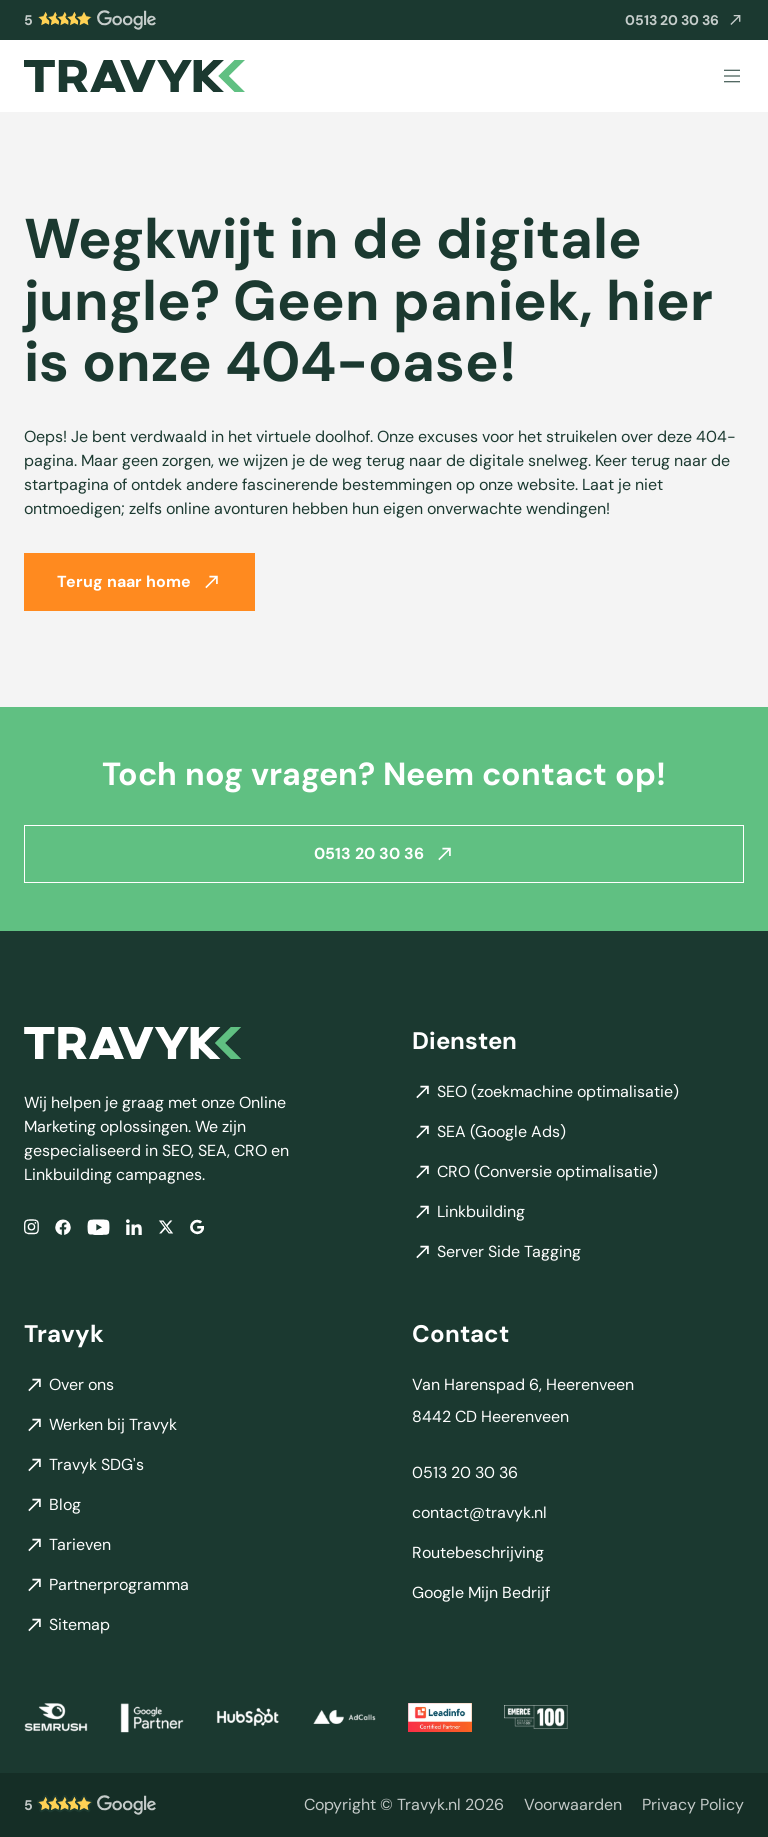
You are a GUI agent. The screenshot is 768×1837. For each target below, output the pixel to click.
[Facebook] (63, 1227)
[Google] (197, 1227)
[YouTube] (98, 1227)
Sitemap (67, 1624)
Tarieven (67, 1544)
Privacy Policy (693, 1804)
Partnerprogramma (106, 1584)
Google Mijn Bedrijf (481, 1592)
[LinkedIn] (134, 1227)
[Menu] (732, 76)
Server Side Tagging (496, 1251)
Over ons (69, 1384)
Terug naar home (139, 581)
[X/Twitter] (166, 1227)
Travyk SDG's (84, 1464)
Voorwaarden (573, 1804)
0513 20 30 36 (384, 853)
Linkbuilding (468, 1211)
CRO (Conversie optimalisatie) (535, 1171)
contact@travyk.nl (479, 1512)
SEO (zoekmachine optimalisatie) (545, 1091)
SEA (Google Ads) (489, 1131)
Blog (52, 1504)
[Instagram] (31, 1227)
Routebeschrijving (478, 1552)
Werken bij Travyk (100, 1424)
